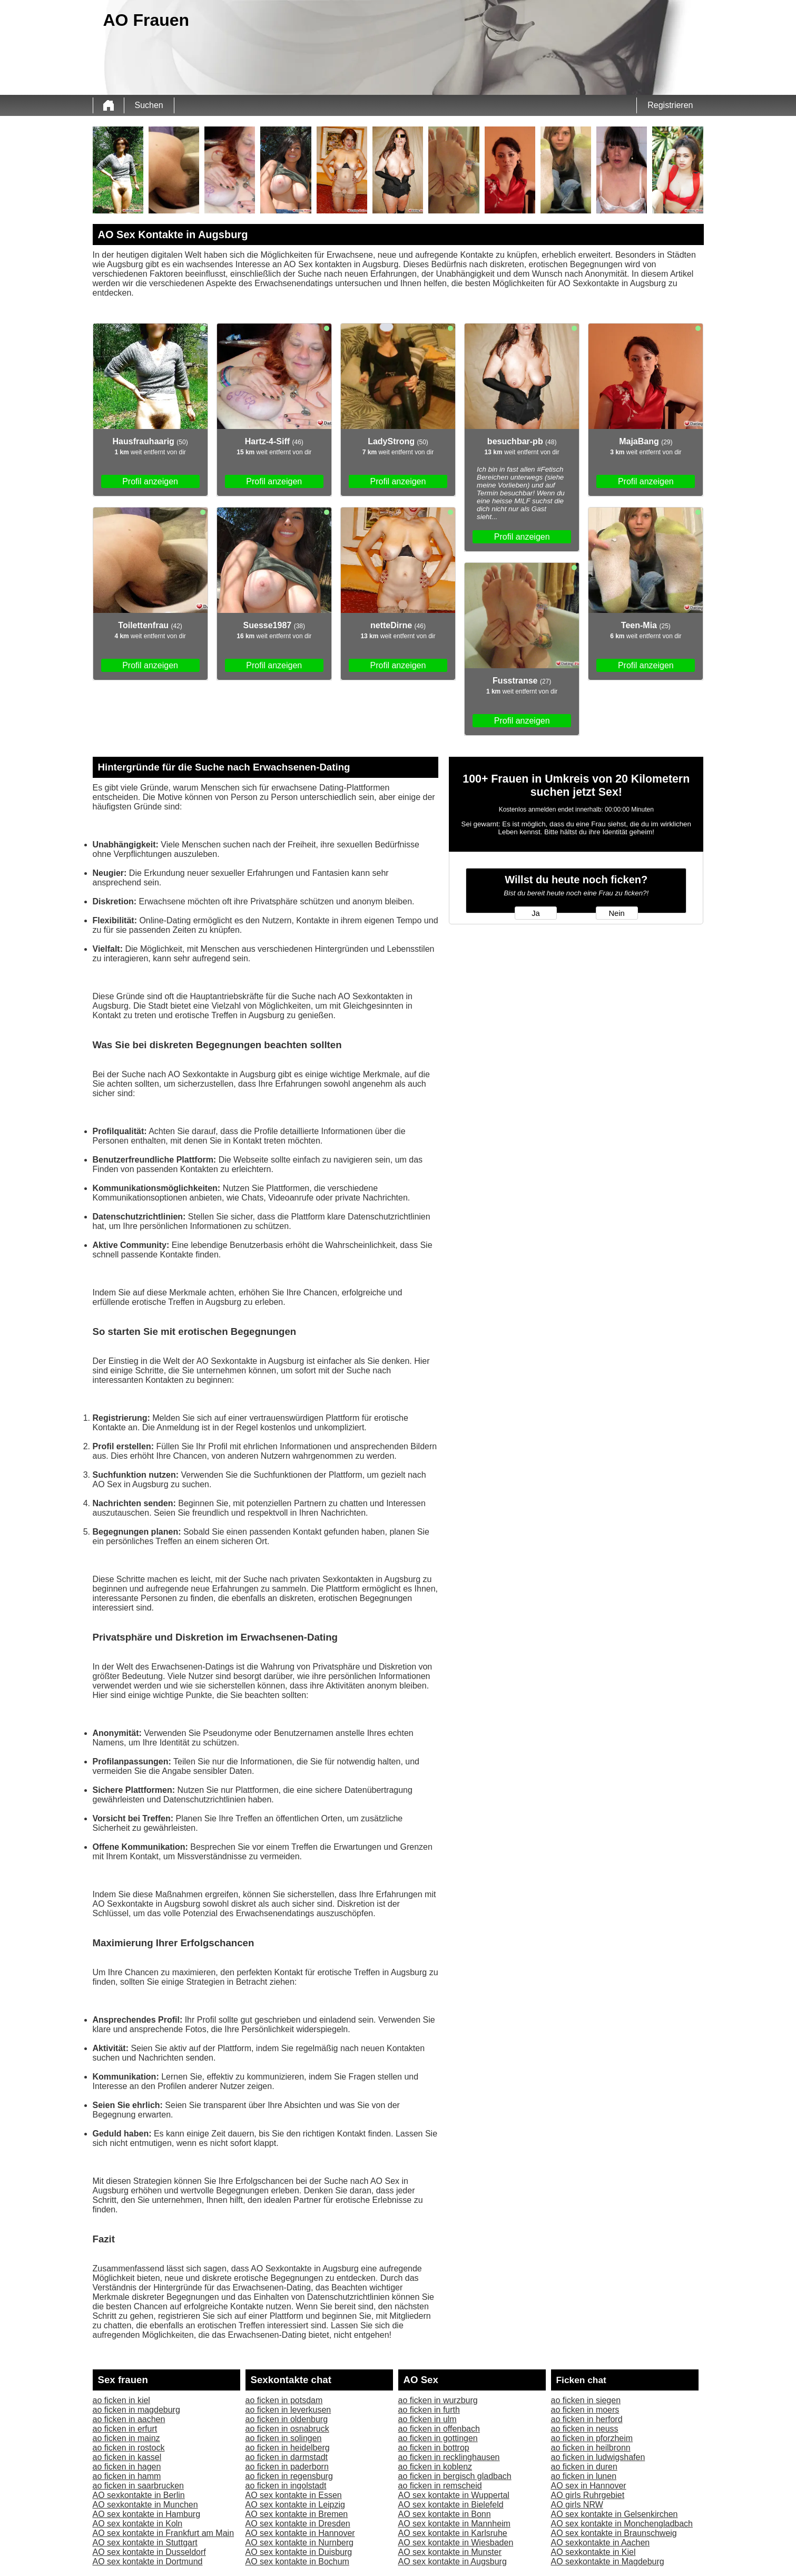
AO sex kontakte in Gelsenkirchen (614, 2514)
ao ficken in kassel (127, 2457)
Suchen (149, 105)
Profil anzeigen (150, 481)
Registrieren (670, 105)
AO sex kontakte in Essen (293, 2495)
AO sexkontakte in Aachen (600, 2542)
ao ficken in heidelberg (287, 2447)
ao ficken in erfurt (125, 2428)
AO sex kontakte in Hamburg (147, 2514)
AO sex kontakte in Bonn (444, 2514)
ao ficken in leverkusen (288, 2409)
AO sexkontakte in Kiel (593, 2552)
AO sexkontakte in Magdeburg (607, 2561)
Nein (616, 913)
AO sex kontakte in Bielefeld (451, 2504)
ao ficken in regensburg (289, 2476)
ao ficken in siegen (586, 2400)
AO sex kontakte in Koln (138, 2523)
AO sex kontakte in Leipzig (295, 2504)
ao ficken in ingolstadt (286, 2485)
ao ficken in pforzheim (592, 2438)
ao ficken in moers (585, 2409)
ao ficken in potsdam (284, 2400)
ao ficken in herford (587, 2419)
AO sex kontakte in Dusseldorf (149, 2552)
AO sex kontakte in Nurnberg (299, 2542)
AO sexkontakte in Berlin (139, 2495)
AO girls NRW (577, 2504)
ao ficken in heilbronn (591, 2447)
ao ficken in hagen (127, 2466)
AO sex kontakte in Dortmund (148, 2561)
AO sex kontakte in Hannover (300, 2533)
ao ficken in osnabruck (287, 2428)
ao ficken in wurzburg (438, 2400)
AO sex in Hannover (588, 2485)
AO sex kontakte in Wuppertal (453, 2495)
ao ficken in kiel (121, 2400)
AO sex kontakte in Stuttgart (145, 2542)
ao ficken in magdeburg (136, 2409)
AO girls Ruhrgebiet (588, 2495)
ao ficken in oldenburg (286, 2419)
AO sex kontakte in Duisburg (298, 2552)
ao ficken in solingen (283, 2438)
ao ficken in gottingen (438, 2438)
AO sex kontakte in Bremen (296, 2514)
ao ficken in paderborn (287, 2466)
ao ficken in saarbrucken (138, 2485)
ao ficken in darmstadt (286, 2457)
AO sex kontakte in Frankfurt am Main (163, 2533)
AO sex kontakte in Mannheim (454, 2523)
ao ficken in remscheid (440, 2485)
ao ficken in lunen (584, 2476)
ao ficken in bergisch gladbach (455, 2476)
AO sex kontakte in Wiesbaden (456, 2542)
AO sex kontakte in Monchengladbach (622, 2523)
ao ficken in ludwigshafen (598, 2457)
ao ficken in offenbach (439, 2428)
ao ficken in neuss (584, 2428)
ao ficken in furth (429, 2409)
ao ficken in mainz (126, 2438)
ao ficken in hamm (127, 2476)
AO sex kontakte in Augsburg (452, 2561)
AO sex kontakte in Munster (450, 2552)
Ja (535, 913)
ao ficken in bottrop (433, 2447)
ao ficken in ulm (427, 2419)
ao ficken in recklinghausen (449, 2457)
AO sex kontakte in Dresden (297, 2523)
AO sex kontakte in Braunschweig (614, 2533)
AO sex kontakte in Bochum (297, 2561)
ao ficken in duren (584, 2466)
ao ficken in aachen (129, 2419)
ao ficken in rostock (129, 2447)
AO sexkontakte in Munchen (145, 2504)
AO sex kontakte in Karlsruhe (452, 2533)
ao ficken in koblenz (435, 2466)
